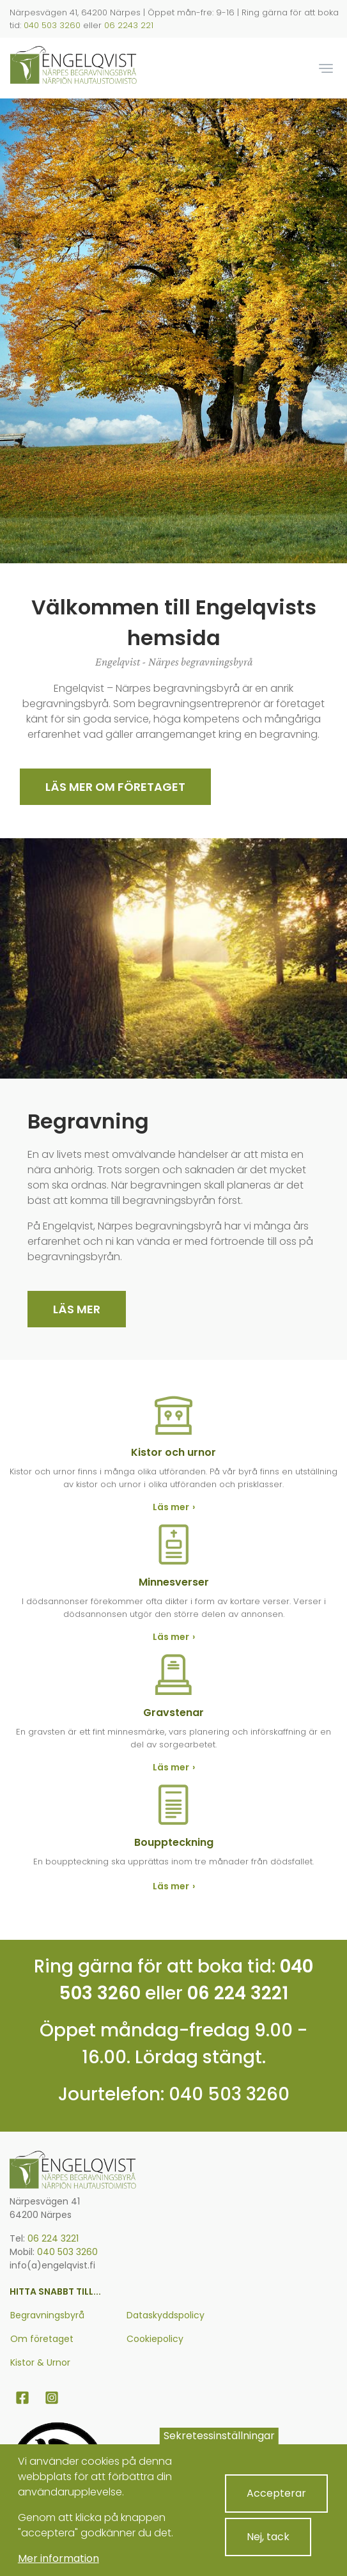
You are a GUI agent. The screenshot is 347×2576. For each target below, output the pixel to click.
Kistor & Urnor (40, 2362)
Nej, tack (268, 2536)
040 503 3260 (52, 25)
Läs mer (76, 1309)
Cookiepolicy (155, 2338)
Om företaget (41, 2338)
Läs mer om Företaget (115, 787)
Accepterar (276, 2493)
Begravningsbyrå (47, 2315)
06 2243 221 (128, 25)
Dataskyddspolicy (165, 2315)
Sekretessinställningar (219, 2435)
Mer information (58, 2558)
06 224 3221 (237, 1993)
